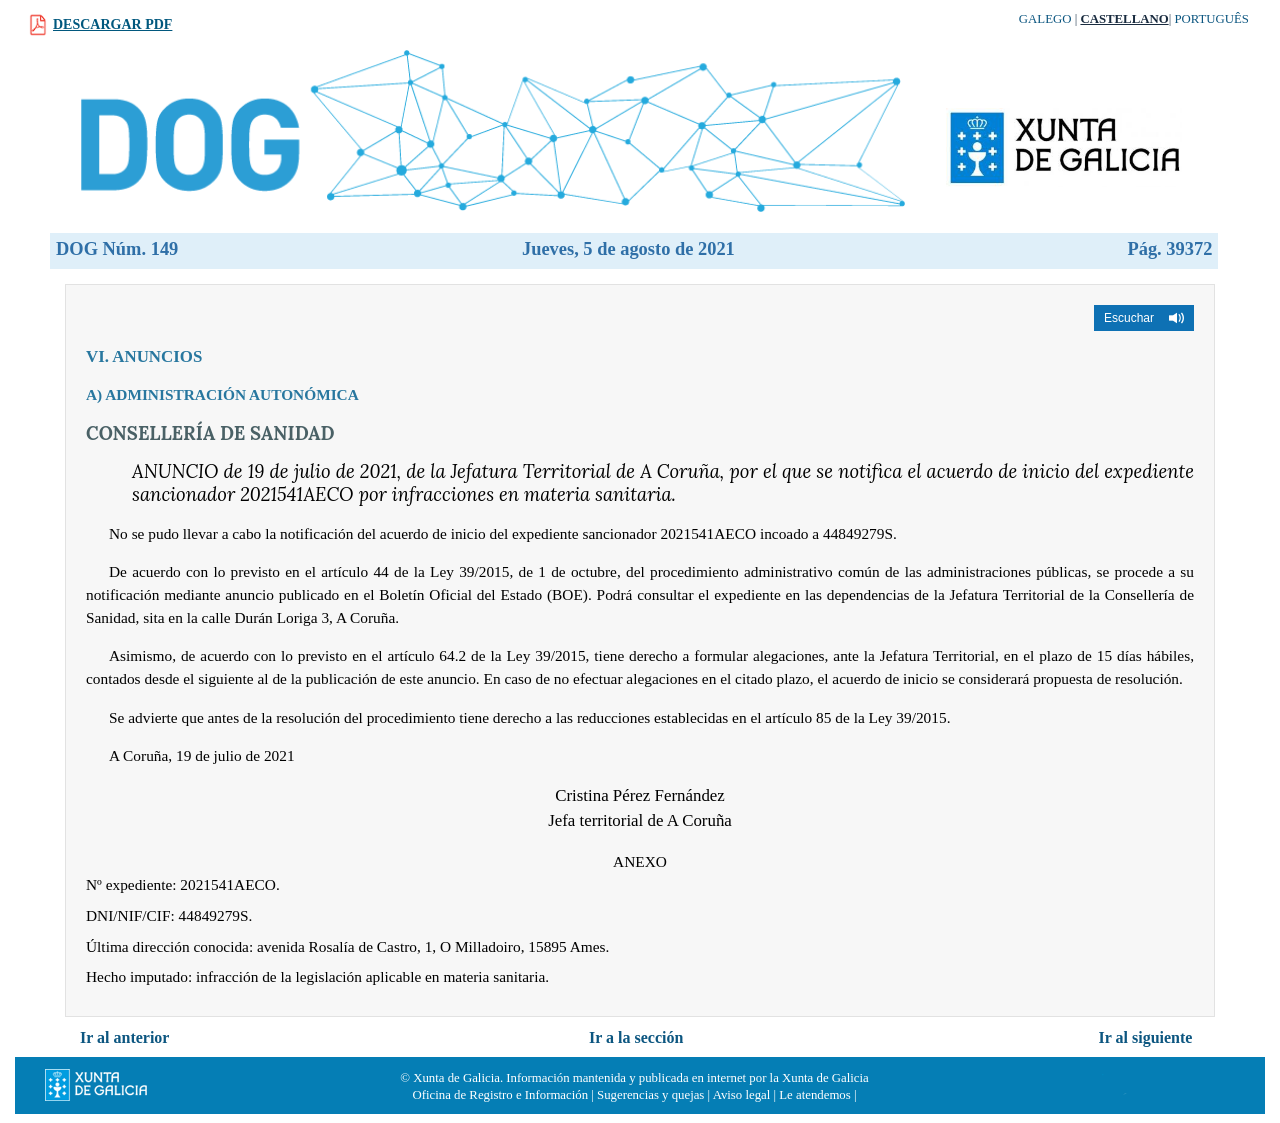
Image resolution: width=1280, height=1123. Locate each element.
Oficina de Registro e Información (501, 1095)
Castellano (1124, 19)
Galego (1045, 19)
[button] (1144, 318)
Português (1211, 19)
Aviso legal (742, 1095)
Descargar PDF (112, 24)
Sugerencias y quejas (650, 1095)
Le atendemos (814, 1095)
